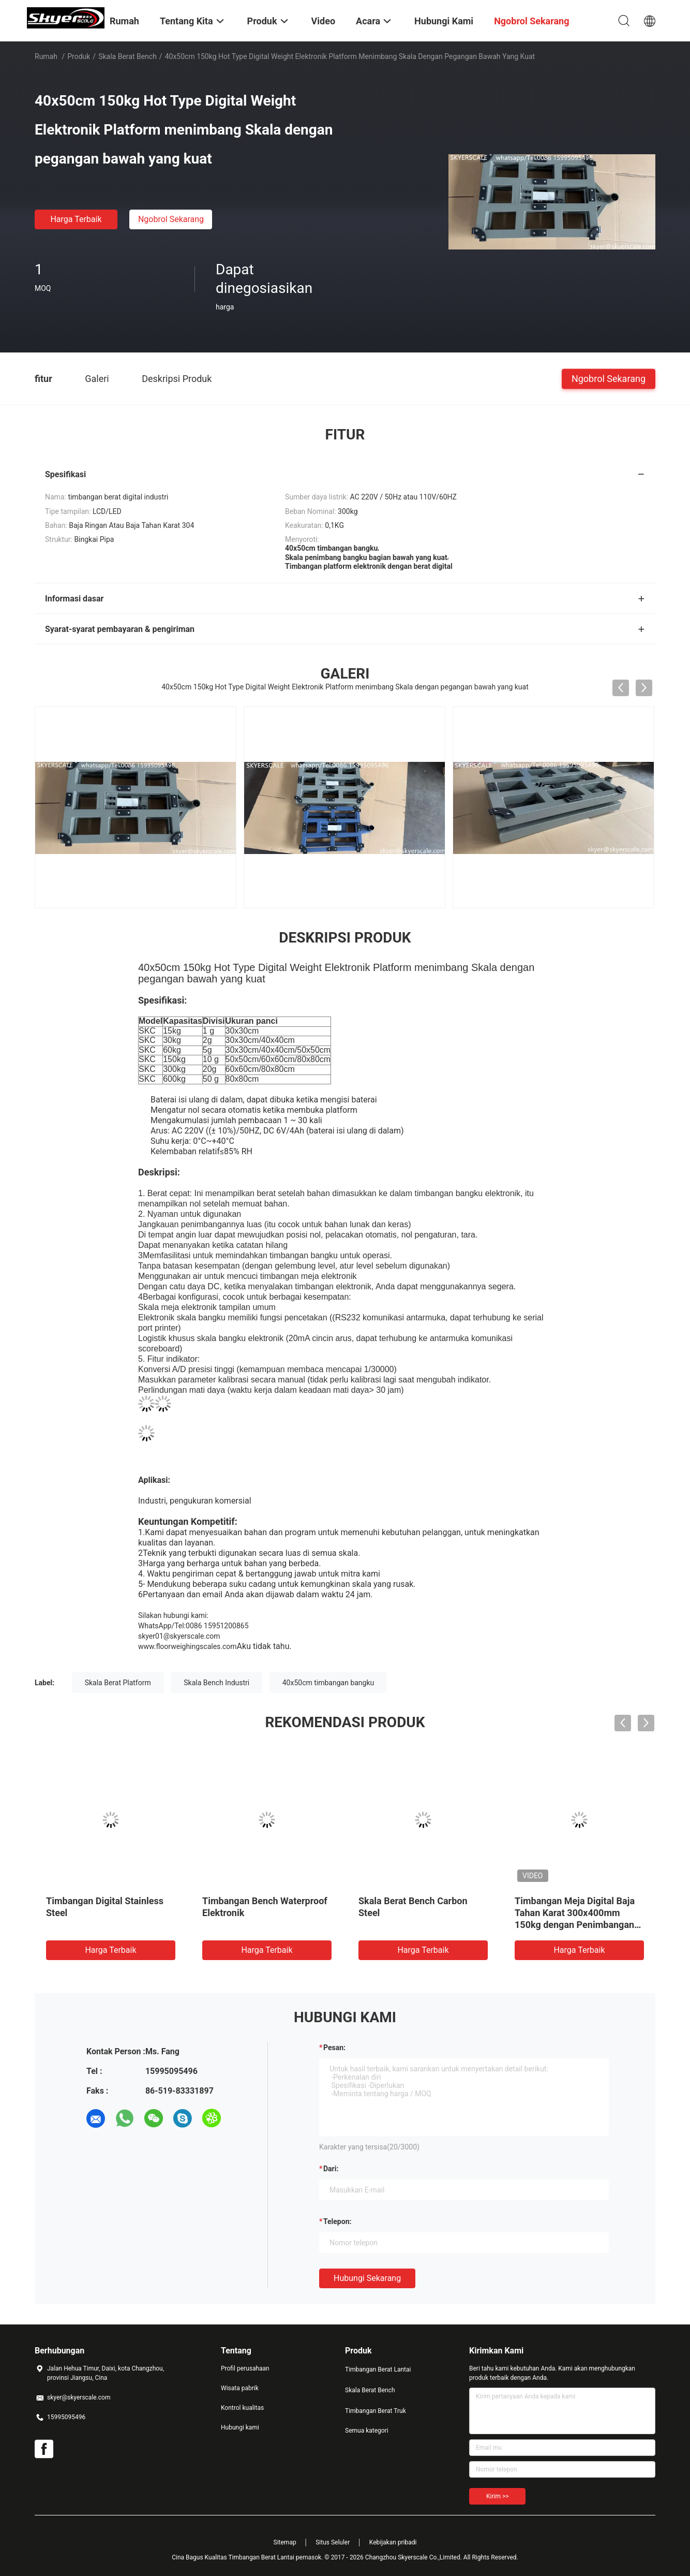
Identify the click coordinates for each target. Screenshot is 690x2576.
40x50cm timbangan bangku (328, 1683)
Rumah (46, 56)
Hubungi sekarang (367, 2278)
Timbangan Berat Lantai (378, 2369)
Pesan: (334, 2047)
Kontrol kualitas (242, 2407)
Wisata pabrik (240, 2388)
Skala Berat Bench (127, 56)
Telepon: (337, 2221)
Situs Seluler (333, 2542)
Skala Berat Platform (118, 1683)
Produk (78, 56)
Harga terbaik (75, 219)
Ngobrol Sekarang (171, 219)
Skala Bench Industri (216, 1683)
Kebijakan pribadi (393, 2542)
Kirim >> (497, 2496)
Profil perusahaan (245, 2368)
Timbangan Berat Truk (375, 2411)
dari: (330, 2169)
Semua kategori (366, 2430)
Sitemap (285, 2542)
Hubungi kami (240, 2427)
